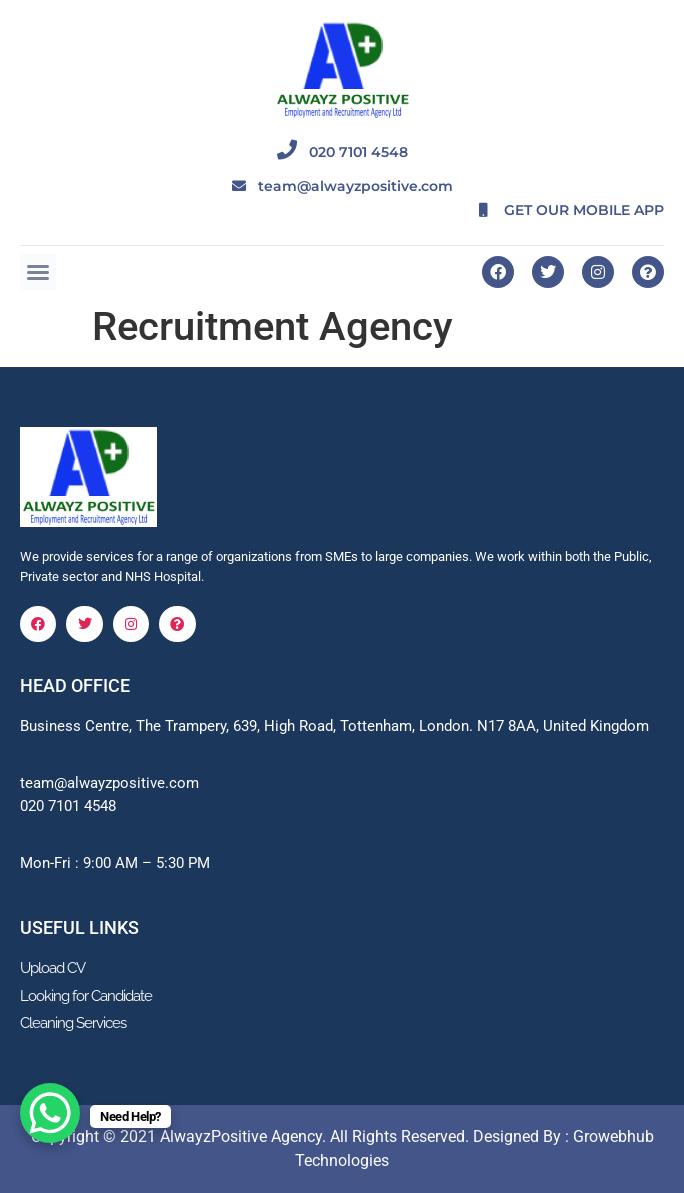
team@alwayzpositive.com (342, 186)
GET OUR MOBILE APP (559, 210)
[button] (38, 272)
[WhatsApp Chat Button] (50, 1113)
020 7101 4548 (342, 152)
